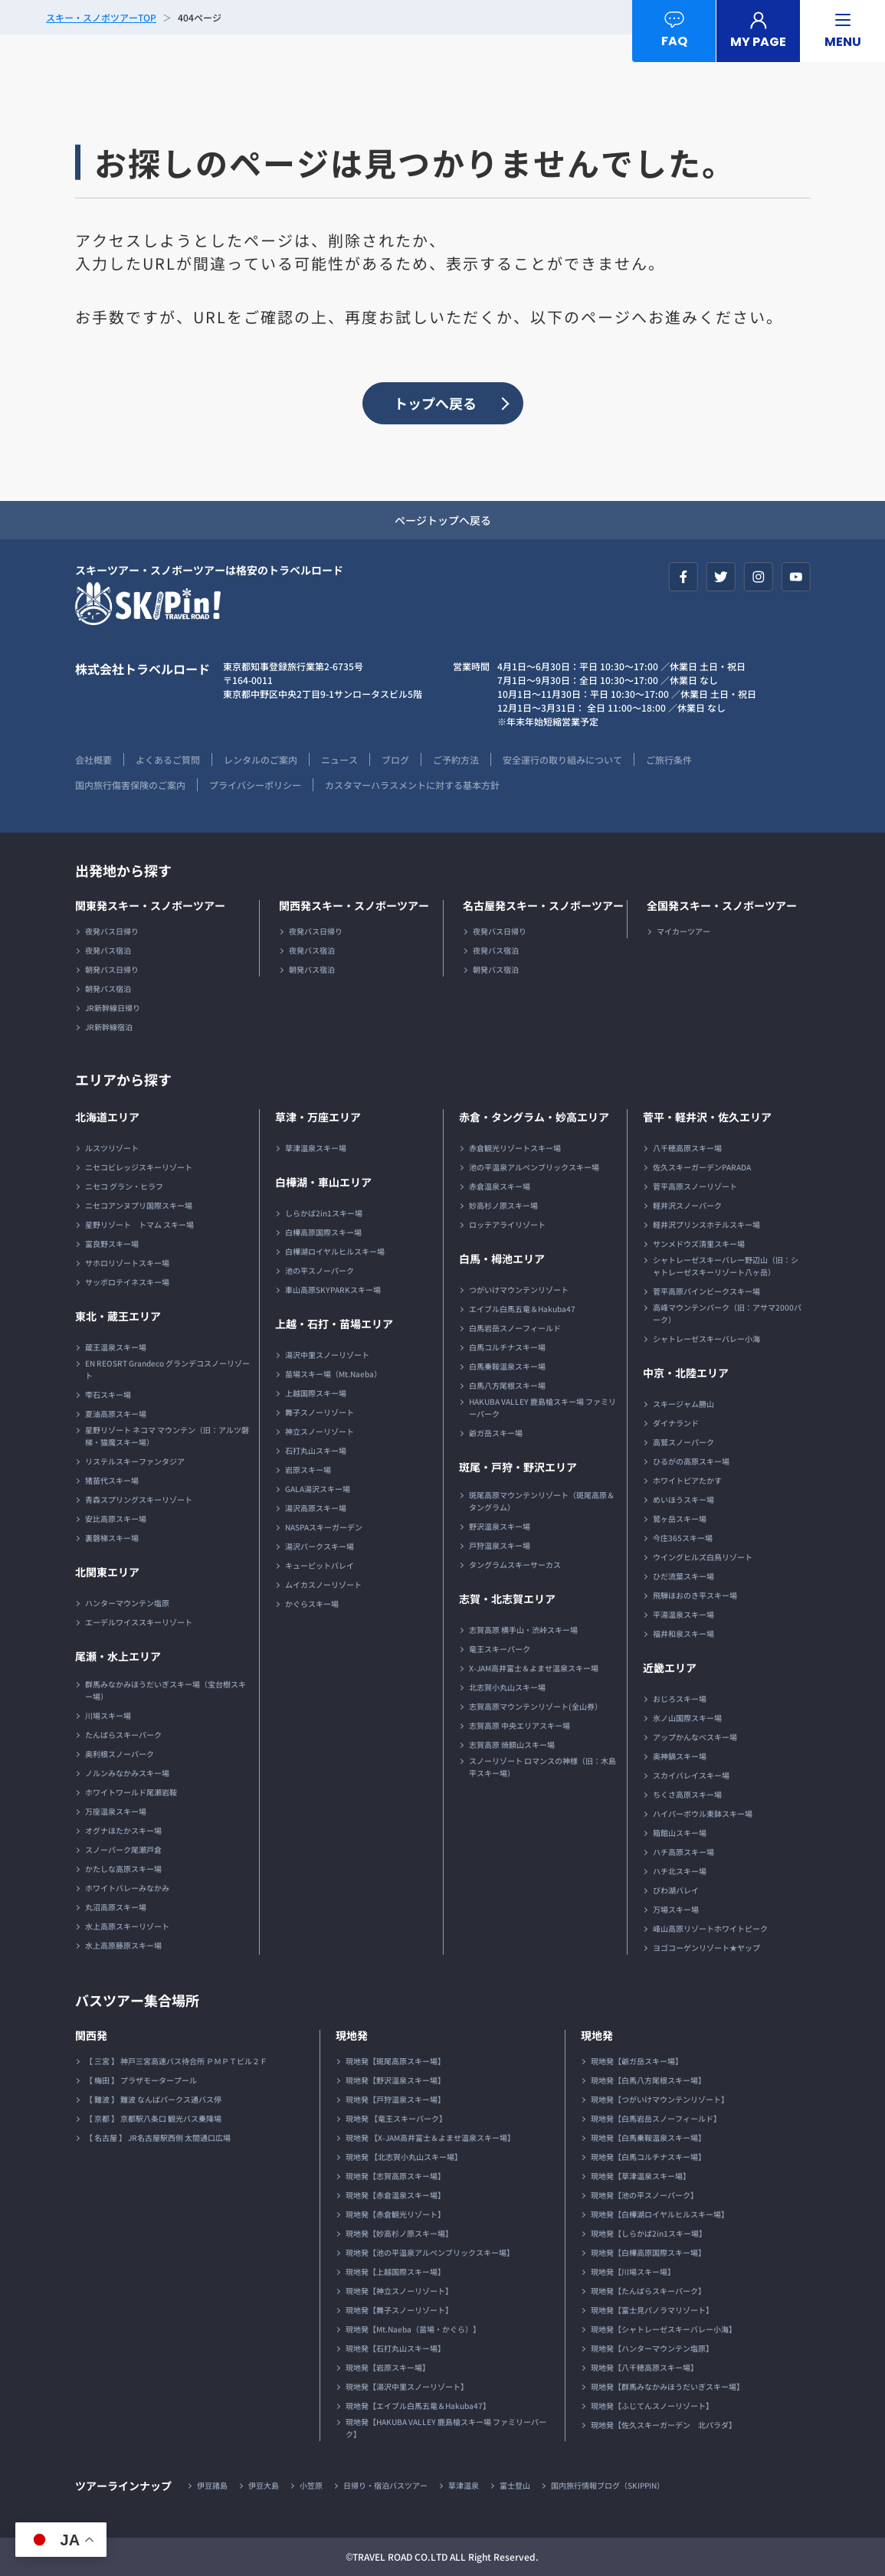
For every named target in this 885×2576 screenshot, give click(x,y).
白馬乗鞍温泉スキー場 (507, 1366)
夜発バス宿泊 (108, 950)
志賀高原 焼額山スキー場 (512, 1744)
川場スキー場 (108, 1715)
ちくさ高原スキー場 (687, 1794)
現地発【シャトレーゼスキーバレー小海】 (663, 2329)
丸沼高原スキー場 (115, 1907)
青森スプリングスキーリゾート (138, 1499)
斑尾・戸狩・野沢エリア (518, 1467)
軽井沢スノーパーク (687, 1205)
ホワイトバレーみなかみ (127, 1888)
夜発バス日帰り (112, 931)
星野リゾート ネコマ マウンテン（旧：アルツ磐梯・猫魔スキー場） (167, 1436)
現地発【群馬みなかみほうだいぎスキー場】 (667, 2386)
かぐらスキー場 (312, 1603)
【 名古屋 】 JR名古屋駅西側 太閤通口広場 (158, 2137)
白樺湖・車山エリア (323, 1182)
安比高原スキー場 (115, 1518)
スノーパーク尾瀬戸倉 (123, 1849)
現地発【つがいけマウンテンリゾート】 (660, 2099)
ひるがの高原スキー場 (691, 1461)
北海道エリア (107, 1116)
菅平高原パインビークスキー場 (706, 1291)
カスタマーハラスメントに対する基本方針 (412, 784)
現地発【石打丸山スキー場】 (395, 2348)
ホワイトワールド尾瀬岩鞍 (131, 1792)
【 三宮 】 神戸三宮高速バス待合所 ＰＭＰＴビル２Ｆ (176, 2061)
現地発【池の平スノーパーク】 (644, 2195)
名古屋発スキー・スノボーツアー (543, 905)
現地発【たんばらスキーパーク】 (648, 2290)
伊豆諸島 (212, 2485)
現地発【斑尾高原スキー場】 (395, 2061)
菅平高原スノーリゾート (695, 1186)
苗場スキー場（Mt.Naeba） (333, 1374)
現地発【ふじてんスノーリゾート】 (652, 2405)
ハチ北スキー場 (679, 1871)
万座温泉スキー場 (115, 1811)
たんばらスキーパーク (123, 1734)
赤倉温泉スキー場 (499, 1186)
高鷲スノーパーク (683, 1442)
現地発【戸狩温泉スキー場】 (395, 2099)
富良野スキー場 (112, 1243)
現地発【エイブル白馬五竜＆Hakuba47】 (418, 2405)
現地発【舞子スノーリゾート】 (399, 2310)
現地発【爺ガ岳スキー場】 (637, 2061)
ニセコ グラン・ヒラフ (124, 1186)
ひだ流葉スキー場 (683, 1576)
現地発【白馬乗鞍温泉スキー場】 (648, 2137)
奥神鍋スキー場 (679, 1756)
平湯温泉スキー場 (683, 1614)
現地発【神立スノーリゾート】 (399, 2290)
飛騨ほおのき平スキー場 (695, 1595)
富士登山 (515, 2485)
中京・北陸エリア (686, 1372)
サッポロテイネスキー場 (127, 1282)
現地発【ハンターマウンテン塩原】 (652, 2348)
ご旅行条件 (669, 759)
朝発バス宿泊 (108, 988)
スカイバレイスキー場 (691, 1775)
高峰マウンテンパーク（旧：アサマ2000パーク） (727, 1313)
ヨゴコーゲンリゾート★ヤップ (706, 1947)
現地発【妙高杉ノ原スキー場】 (399, 2233)
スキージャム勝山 (683, 1403)
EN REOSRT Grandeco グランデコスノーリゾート (167, 1369)
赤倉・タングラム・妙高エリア (534, 1116)
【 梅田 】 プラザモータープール (141, 2080)
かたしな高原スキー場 (123, 1868)
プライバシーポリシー (255, 784)
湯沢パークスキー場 (319, 1546)
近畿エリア (670, 1667)
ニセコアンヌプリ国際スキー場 (138, 1205)
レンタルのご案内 (260, 759)
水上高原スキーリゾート (127, 1926)
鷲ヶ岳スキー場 (679, 1518)
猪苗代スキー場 (112, 1480)
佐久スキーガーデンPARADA (702, 1167)
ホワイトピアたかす (687, 1480)
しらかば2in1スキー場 (323, 1213)
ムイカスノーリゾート (323, 1584)
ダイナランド (676, 1423)
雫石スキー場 (108, 1394)
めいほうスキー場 (683, 1499)
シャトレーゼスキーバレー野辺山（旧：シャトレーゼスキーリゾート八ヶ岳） (725, 1266)
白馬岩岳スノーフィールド (515, 1328)
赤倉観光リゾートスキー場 (515, 1148)
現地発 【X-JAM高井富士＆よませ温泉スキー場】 (430, 2137)
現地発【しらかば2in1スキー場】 (648, 2233)
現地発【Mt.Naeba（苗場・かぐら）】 (413, 2329)
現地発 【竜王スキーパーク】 (396, 2118)
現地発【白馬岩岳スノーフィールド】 (656, 2118)
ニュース (339, 759)
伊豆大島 (263, 2485)
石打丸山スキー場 (315, 1450)
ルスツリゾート (112, 1148)
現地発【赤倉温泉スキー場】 (395, 2195)
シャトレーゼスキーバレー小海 (706, 1338)
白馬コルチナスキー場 (507, 1347)
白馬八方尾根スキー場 (507, 1385)
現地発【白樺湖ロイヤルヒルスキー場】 (660, 2214)
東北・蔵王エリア (118, 1316)
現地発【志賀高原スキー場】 (395, 2176)
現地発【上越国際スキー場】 (395, 2271)
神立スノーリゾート (319, 1431)
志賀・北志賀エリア (507, 1598)
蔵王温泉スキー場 (115, 1347)
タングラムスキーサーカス (515, 1564)
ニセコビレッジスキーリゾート (138, 1167)
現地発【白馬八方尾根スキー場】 (648, 2080)
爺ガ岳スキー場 (496, 1433)
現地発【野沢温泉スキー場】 (395, 2080)
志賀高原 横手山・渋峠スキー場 (523, 1629)
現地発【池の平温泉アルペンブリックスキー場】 (430, 2252)
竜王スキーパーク (499, 1649)
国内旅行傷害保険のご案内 (130, 784)
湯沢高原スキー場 (315, 1508)
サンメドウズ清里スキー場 (699, 1243)
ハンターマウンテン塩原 (127, 1603)
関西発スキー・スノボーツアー (354, 905)
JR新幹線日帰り (112, 1007)
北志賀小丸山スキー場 (507, 1687)
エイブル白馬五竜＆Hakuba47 (522, 1308)
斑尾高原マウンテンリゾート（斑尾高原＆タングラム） (542, 1501)
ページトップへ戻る (443, 520)
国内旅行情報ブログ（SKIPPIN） (607, 2485)
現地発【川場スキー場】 (633, 2271)
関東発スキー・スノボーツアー (150, 905)
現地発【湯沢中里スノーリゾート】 (407, 2386)
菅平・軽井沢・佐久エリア (707, 1116)
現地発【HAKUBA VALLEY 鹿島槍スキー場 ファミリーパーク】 (446, 2428)
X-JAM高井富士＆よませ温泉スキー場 (533, 1668)
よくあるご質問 (168, 759)
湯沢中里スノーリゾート (327, 1354)
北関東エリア (107, 1571)
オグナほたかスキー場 (123, 1830)
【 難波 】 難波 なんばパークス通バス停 (153, 2099)
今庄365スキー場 (683, 1537)
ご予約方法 (456, 759)
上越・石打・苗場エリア (334, 1323)
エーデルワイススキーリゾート (138, 1622)
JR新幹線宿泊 (109, 1027)
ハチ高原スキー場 (683, 1852)
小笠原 (311, 2485)
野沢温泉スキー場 (499, 1526)
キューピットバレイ (319, 1565)
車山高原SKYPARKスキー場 (333, 1289)
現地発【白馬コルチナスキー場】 (648, 2156)
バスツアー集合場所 (137, 2000)
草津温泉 (463, 2485)
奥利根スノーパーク (119, 1753)
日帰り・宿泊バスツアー (385, 2485)
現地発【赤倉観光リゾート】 (395, 2214)
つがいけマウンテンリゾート (519, 1289)
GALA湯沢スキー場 (317, 1488)
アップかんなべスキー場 (695, 1737)
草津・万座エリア (318, 1116)
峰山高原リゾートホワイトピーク (710, 1928)
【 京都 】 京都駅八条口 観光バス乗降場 (153, 2118)
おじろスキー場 (679, 1698)
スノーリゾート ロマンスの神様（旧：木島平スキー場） (542, 1767)
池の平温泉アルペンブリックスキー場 (534, 1167)
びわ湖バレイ (676, 1890)
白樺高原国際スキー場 (323, 1232)
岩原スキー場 (308, 1469)
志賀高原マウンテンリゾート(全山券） (535, 1706)
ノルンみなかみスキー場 (127, 1773)
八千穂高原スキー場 (687, 1148)
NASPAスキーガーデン (323, 1527)
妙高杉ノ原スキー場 (503, 1205)
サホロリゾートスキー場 (127, 1262)
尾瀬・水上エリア (118, 1656)
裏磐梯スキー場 (112, 1537)
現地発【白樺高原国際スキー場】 (648, 2252)
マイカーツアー (683, 931)
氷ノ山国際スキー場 (687, 1717)
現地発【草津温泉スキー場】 (640, 2176)
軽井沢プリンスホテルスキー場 (706, 1224)
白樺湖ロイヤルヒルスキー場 (335, 1251)
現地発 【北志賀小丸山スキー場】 (404, 2156)
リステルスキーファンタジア (135, 1461)
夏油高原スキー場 (115, 1413)
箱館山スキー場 (679, 1832)
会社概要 (93, 759)
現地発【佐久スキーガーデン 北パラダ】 (663, 2424)
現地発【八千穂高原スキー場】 (644, 2367)
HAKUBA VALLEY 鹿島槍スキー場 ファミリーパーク (542, 1407)
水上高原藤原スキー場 (123, 1945)
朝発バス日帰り (112, 969)
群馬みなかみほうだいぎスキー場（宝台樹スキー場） (165, 1690)
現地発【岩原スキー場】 (388, 2367)
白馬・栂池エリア (502, 1258)
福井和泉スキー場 (683, 1633)
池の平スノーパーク (319, 1270)
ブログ (395, 759)
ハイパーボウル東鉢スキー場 (702, 1813)
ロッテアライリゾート (507, 1224)
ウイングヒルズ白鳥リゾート (702, 1557)
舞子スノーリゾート (319, 1412)
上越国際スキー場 (315, 1393)
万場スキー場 (676, 1909)
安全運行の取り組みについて (562, 759)
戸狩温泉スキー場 (499, 1545)
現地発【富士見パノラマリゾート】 (652, 2310)
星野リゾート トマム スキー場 (139, 1224)
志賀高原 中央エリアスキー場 (519, 1725)
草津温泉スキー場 (315, 1148)
